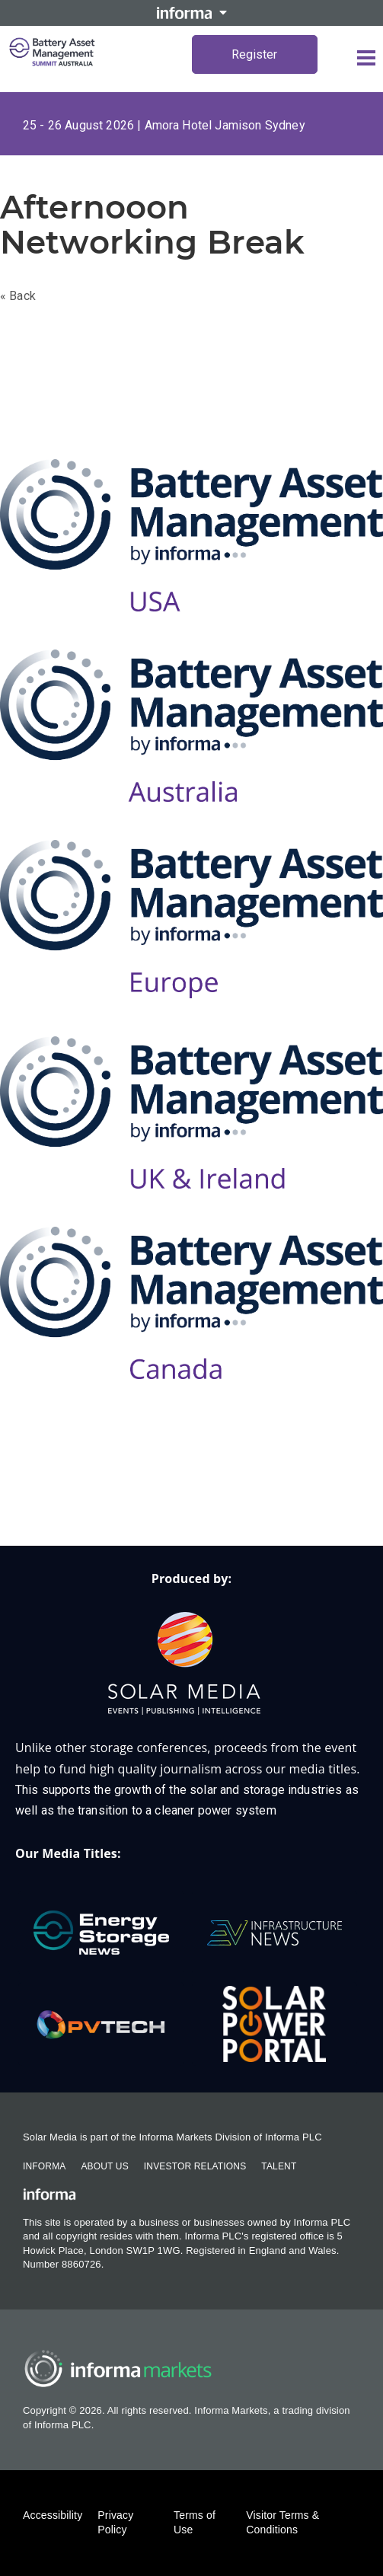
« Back (18, 296)
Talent (278, 2166)
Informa (44, 2166)
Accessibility (52, 2515)
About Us (104, 2166)
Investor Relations (195, 2166)
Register (254, 54)
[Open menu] (366, 58)
